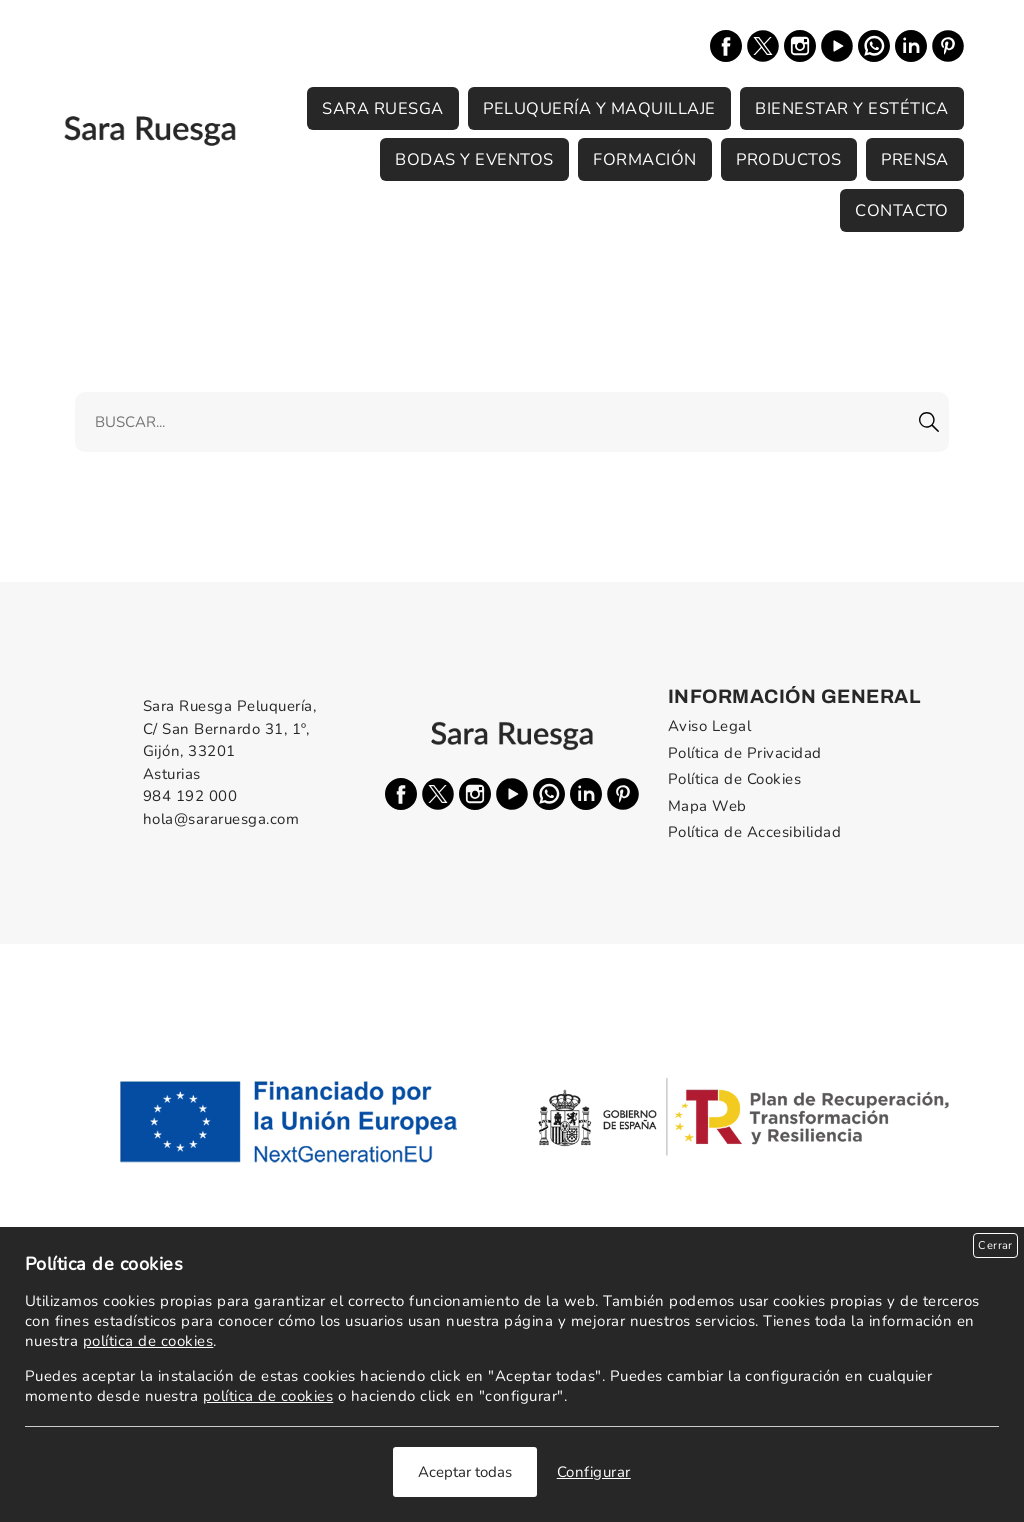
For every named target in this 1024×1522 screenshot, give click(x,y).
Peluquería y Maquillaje (599, 108)
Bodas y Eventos (474, 159)
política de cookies (148, 1341)
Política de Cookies (734, 779)
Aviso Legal (709, 726)
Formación (644, 159)
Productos (788, 159)
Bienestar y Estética (852, 108)
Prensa (915, 159)
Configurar (594, 1472)
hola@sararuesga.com (221, 819)
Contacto (902, 210)
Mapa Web (707, 806)
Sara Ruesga (382, 108)
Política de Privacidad (745, 753)
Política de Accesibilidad (754, 832)
